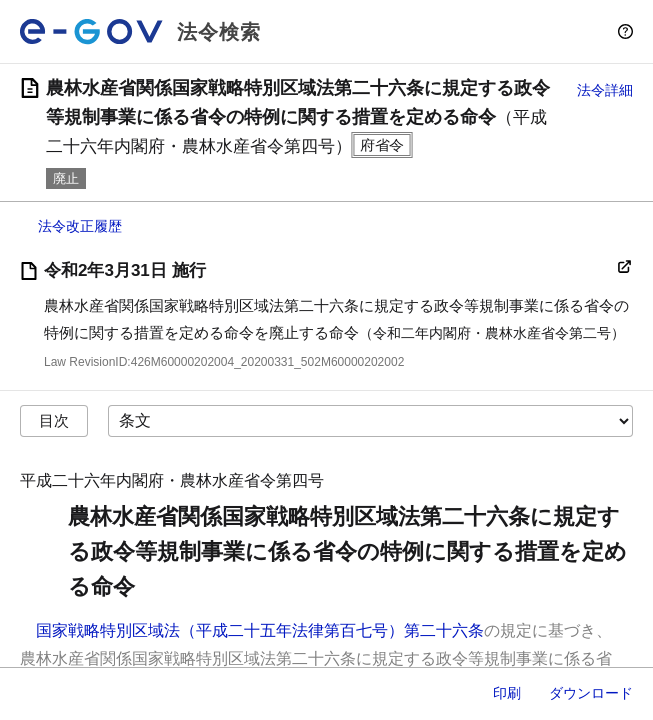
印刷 (507, 693)
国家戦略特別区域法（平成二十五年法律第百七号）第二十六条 (260, 630)
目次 (54, 420)
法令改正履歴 (80, 226)
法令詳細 (605, 90)
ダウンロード (591, 693)
